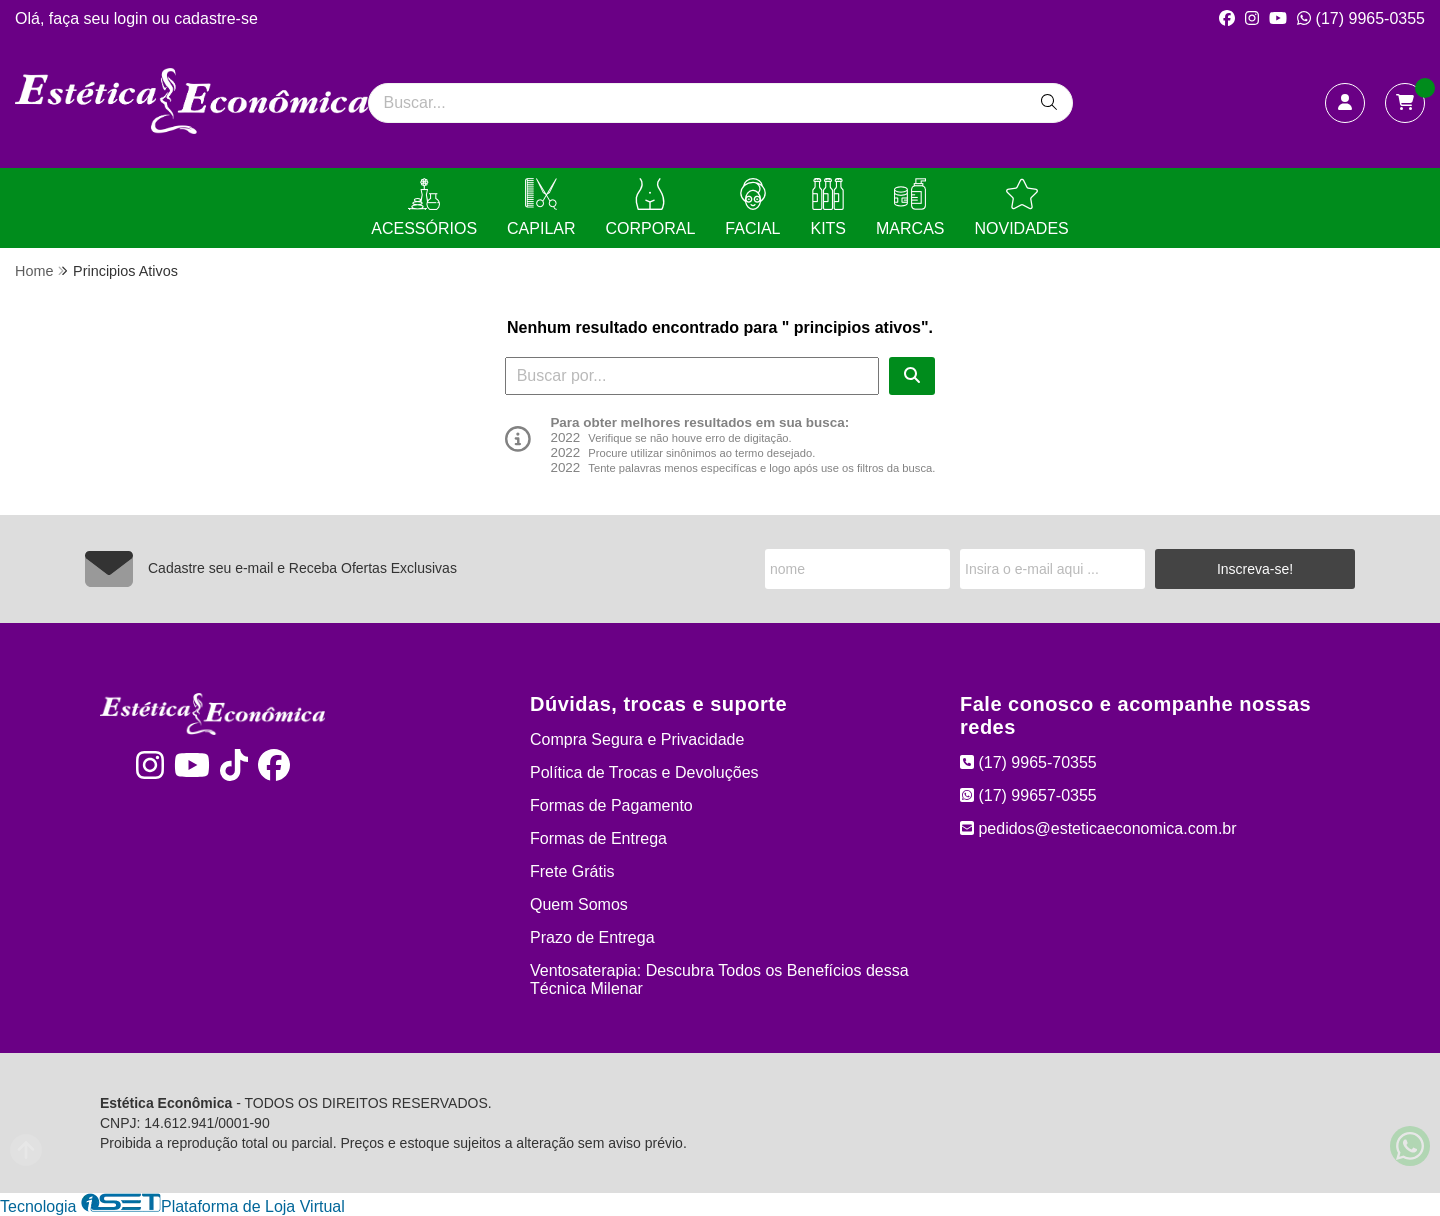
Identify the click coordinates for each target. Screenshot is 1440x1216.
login (133, 18)
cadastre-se (216, 18)
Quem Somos (579, 904)
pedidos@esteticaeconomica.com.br (1098, 828)
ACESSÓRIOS (424, 207)
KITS (828, 207)
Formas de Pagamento (611, 805)
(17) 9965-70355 (1028, 762)
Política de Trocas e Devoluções (644, 772)
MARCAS (910, 207)
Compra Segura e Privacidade (637, 739)
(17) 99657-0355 (1028, 795)
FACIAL (752, 207)
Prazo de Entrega (592, 937)
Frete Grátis (572, 871)
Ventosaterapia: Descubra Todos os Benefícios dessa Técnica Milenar (719, 979)
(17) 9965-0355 (1361, 18)
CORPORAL (651, 207)
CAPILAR (541, 207)
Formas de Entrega (598, 838)
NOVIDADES (1021, 207)
